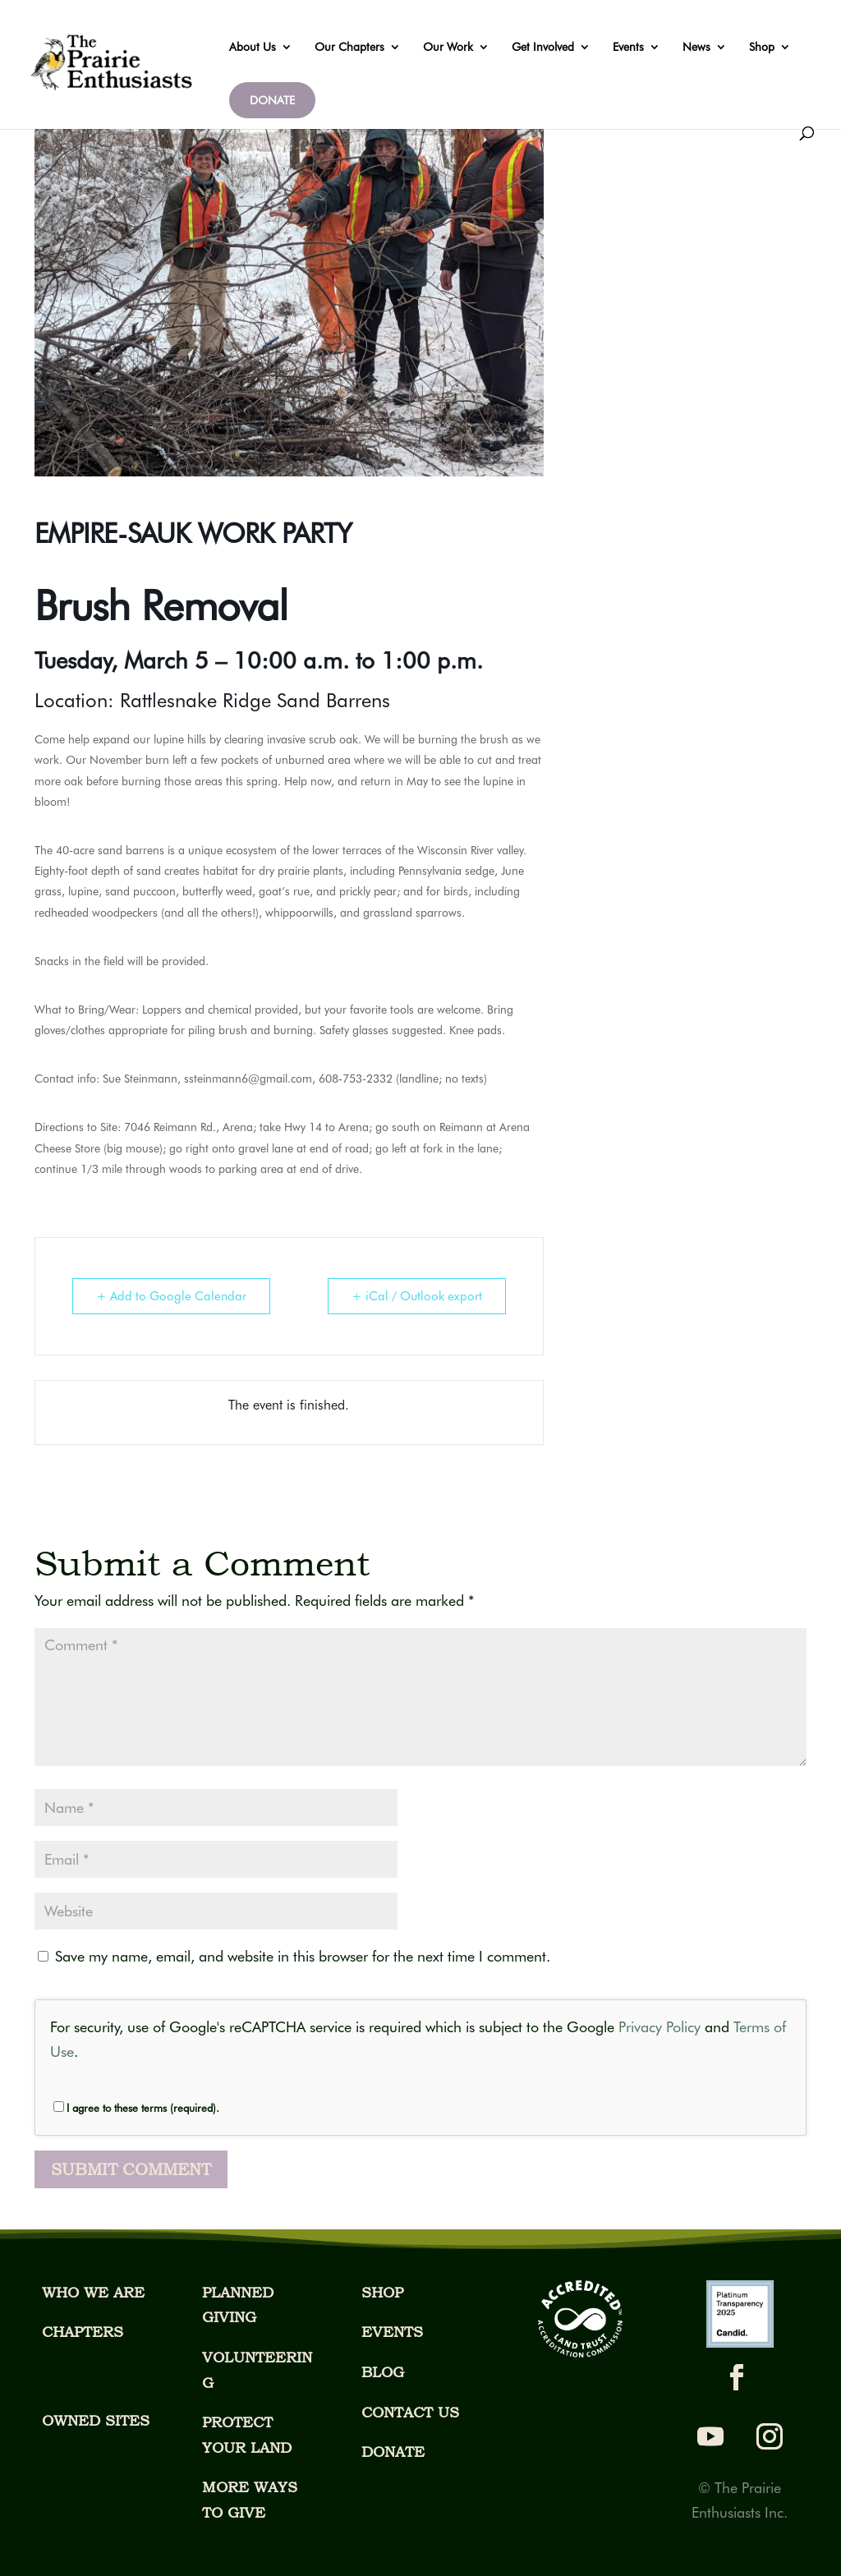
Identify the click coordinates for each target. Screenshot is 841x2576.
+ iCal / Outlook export (417, 1296)
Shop (761, 47)
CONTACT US (410, 2412)
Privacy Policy (659, 2027)
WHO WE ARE (93, 2292)
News (696, 47)
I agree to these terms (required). (136, 2107)
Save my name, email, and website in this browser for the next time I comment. (302, 1956)
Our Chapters (349, 47)
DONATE (272, 100)
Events (628, 47)
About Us (252, 47)
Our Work (448, 47)
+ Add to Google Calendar (171, 1296)
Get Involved (543, 47)
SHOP (382, 2292)
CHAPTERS (82, 2331)
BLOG (382, 2371)
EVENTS (392, 2331)
